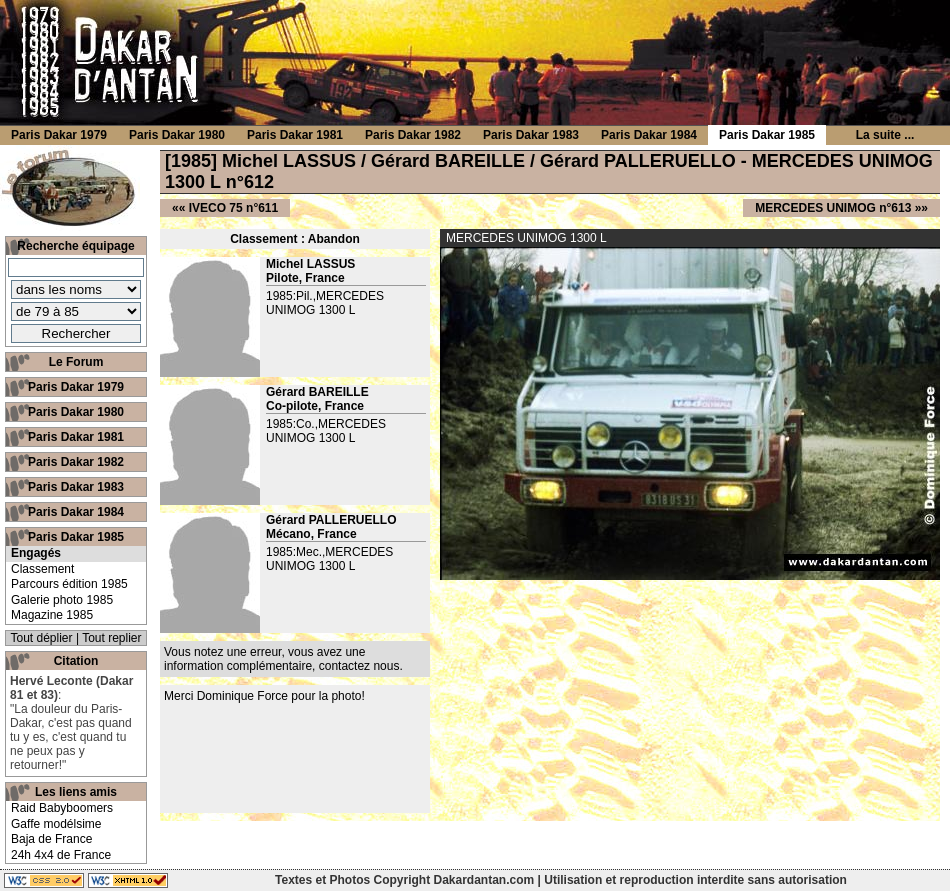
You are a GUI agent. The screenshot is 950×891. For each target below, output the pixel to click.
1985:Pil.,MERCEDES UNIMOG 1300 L (325, 303)
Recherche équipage (75, 246)
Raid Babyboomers (62, 808)
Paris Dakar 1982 (76, 462)
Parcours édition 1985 (69, 584)
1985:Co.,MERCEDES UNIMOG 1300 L (326, 431)
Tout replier (111, 638)
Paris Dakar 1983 (76, 487)
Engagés (36, 553)
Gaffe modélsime (56, 824)
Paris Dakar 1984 (76, 512)
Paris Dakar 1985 (76, 537)
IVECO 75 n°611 (234, 208)
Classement (42, 569)
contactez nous (359, 666)
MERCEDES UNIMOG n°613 (833, 208)
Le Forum (76, 362)
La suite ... (885, 135)
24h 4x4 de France (61, 855)
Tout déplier (42, 638)
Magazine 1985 (52, 615)
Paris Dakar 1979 (76, 387)
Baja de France (51, 839)
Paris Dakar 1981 (76, 437)
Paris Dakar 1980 (76, 412)
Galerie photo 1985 (62, 600)
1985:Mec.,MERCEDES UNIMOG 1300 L (329, 559)
